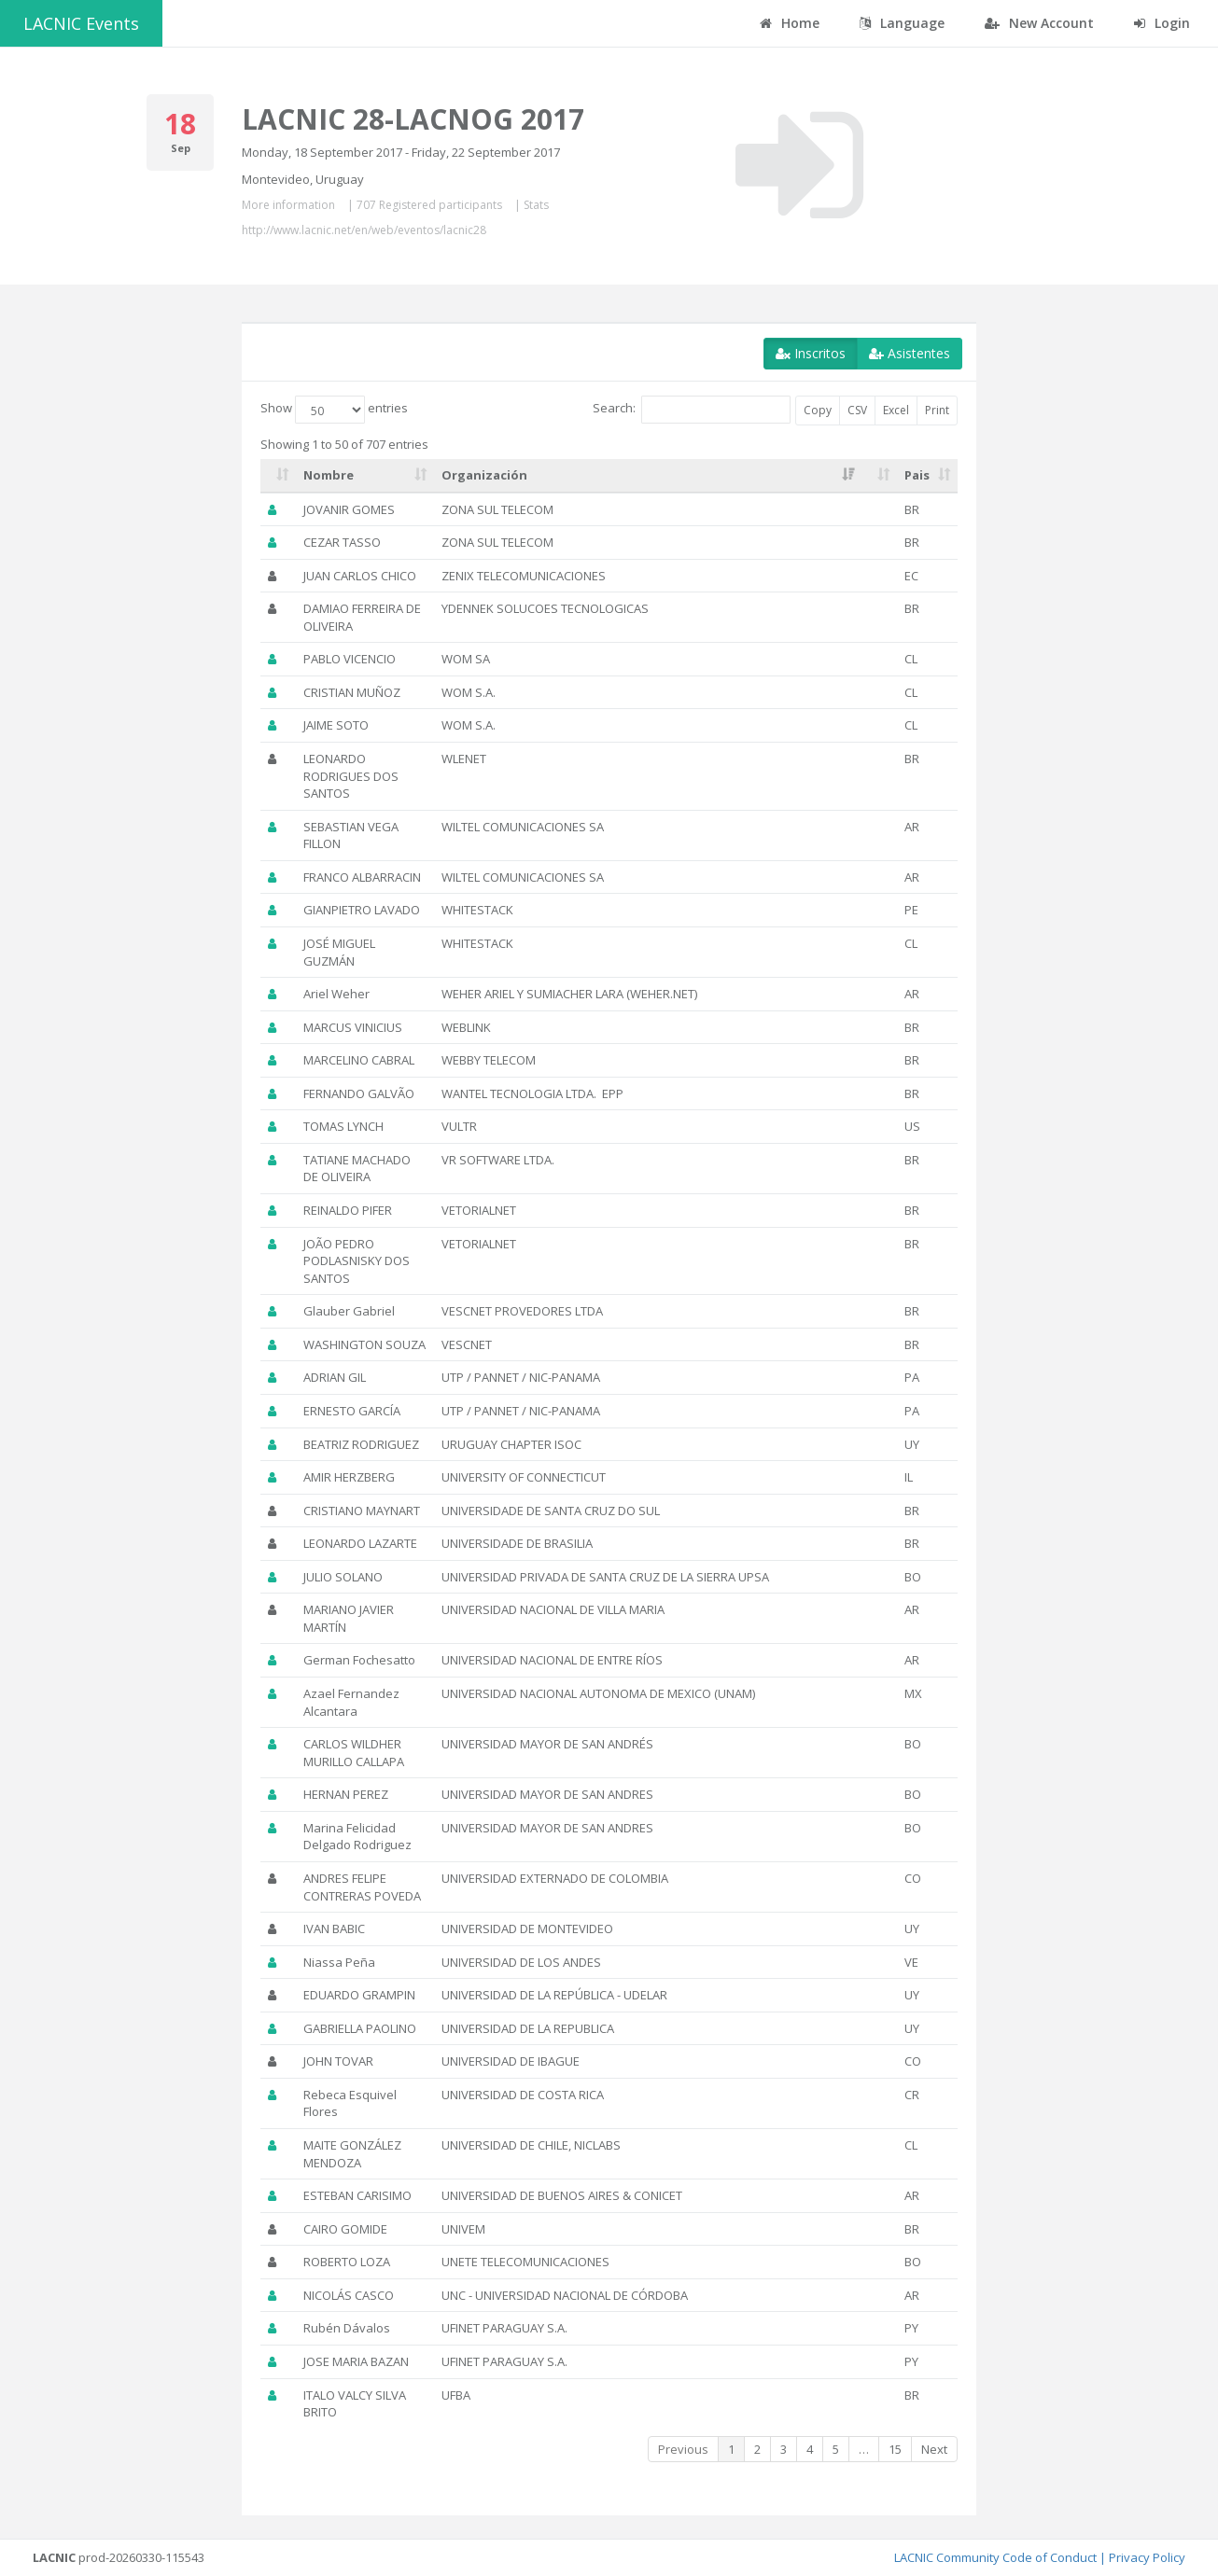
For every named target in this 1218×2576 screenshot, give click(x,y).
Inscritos (811, 353)
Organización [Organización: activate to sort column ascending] (484, 474)
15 (895, 2449)
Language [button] (902, 23)
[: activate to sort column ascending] (278, 476)
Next (934, 2449)
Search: (692, 410)
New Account (1039, 23)
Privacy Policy (1147, 2557)
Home (789, 23)
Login (1162, 23)
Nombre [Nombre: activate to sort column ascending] (328, 474)
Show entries (334, 410)
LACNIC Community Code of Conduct (995, 2557)
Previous (683, 2449)
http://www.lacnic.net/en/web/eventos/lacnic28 (364, 230)
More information (288, 205)
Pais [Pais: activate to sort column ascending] (917, 474)
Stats (536, 205)
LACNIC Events (81, 23)
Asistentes (909, 353)
